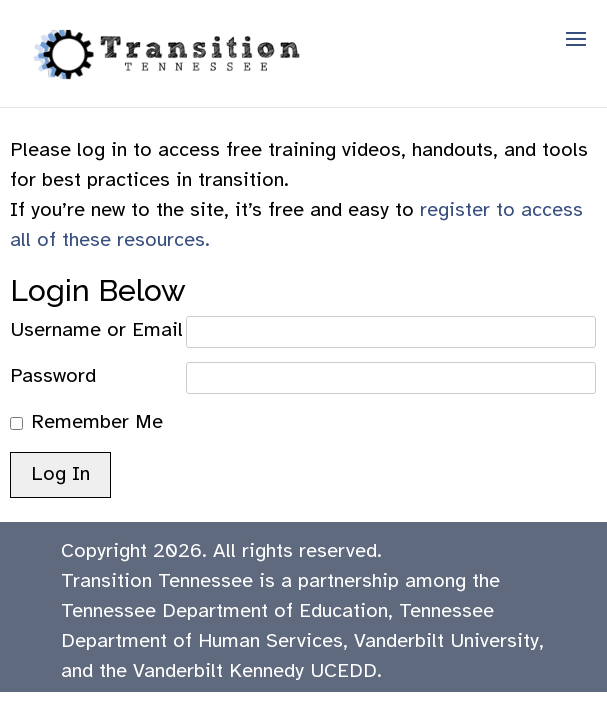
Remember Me (97, 422)
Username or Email (96, 330)
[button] (576, 52)
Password (53, 376)
